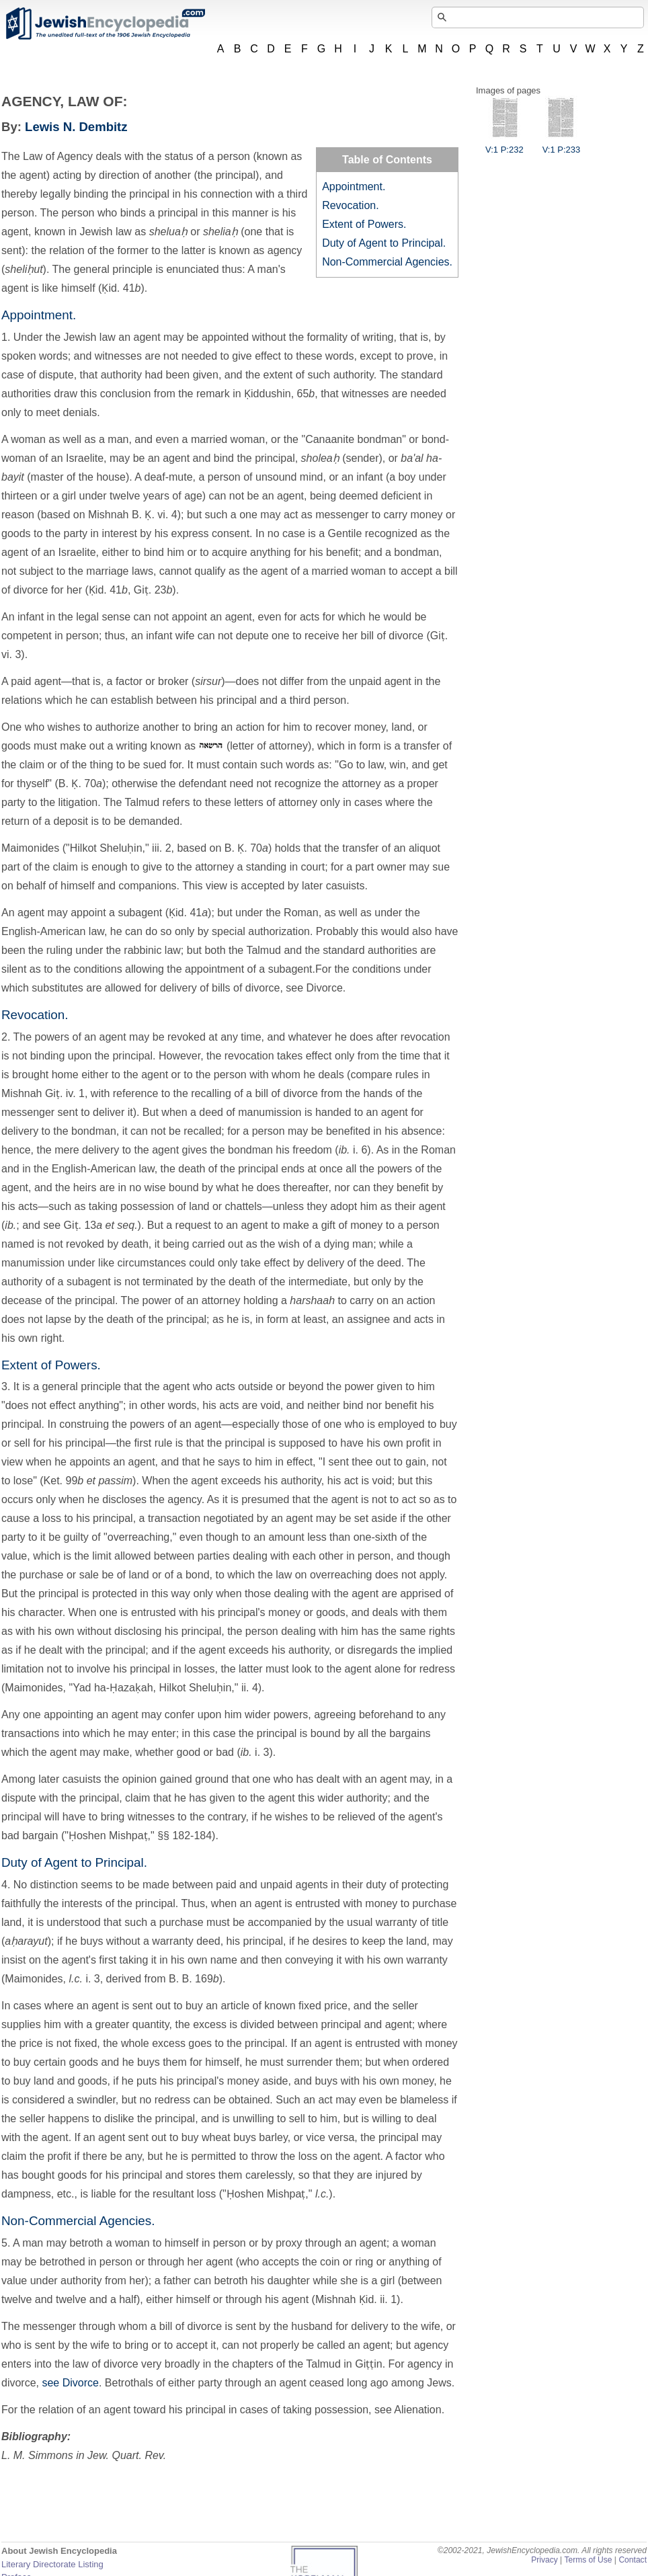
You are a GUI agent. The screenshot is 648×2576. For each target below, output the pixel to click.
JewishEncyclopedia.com (105, 23)
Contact (632, 2560)
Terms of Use (588, 2560)
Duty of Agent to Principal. (384, 243)
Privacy (544, 2560)
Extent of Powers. (364, 224)
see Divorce (70, 2382)
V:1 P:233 (561, 144)
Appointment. (353, 186)
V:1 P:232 (504, 144)
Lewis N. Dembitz (76, 127)
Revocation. (350, 205)
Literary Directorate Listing (52, 2564)
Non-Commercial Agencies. (387, 262)
